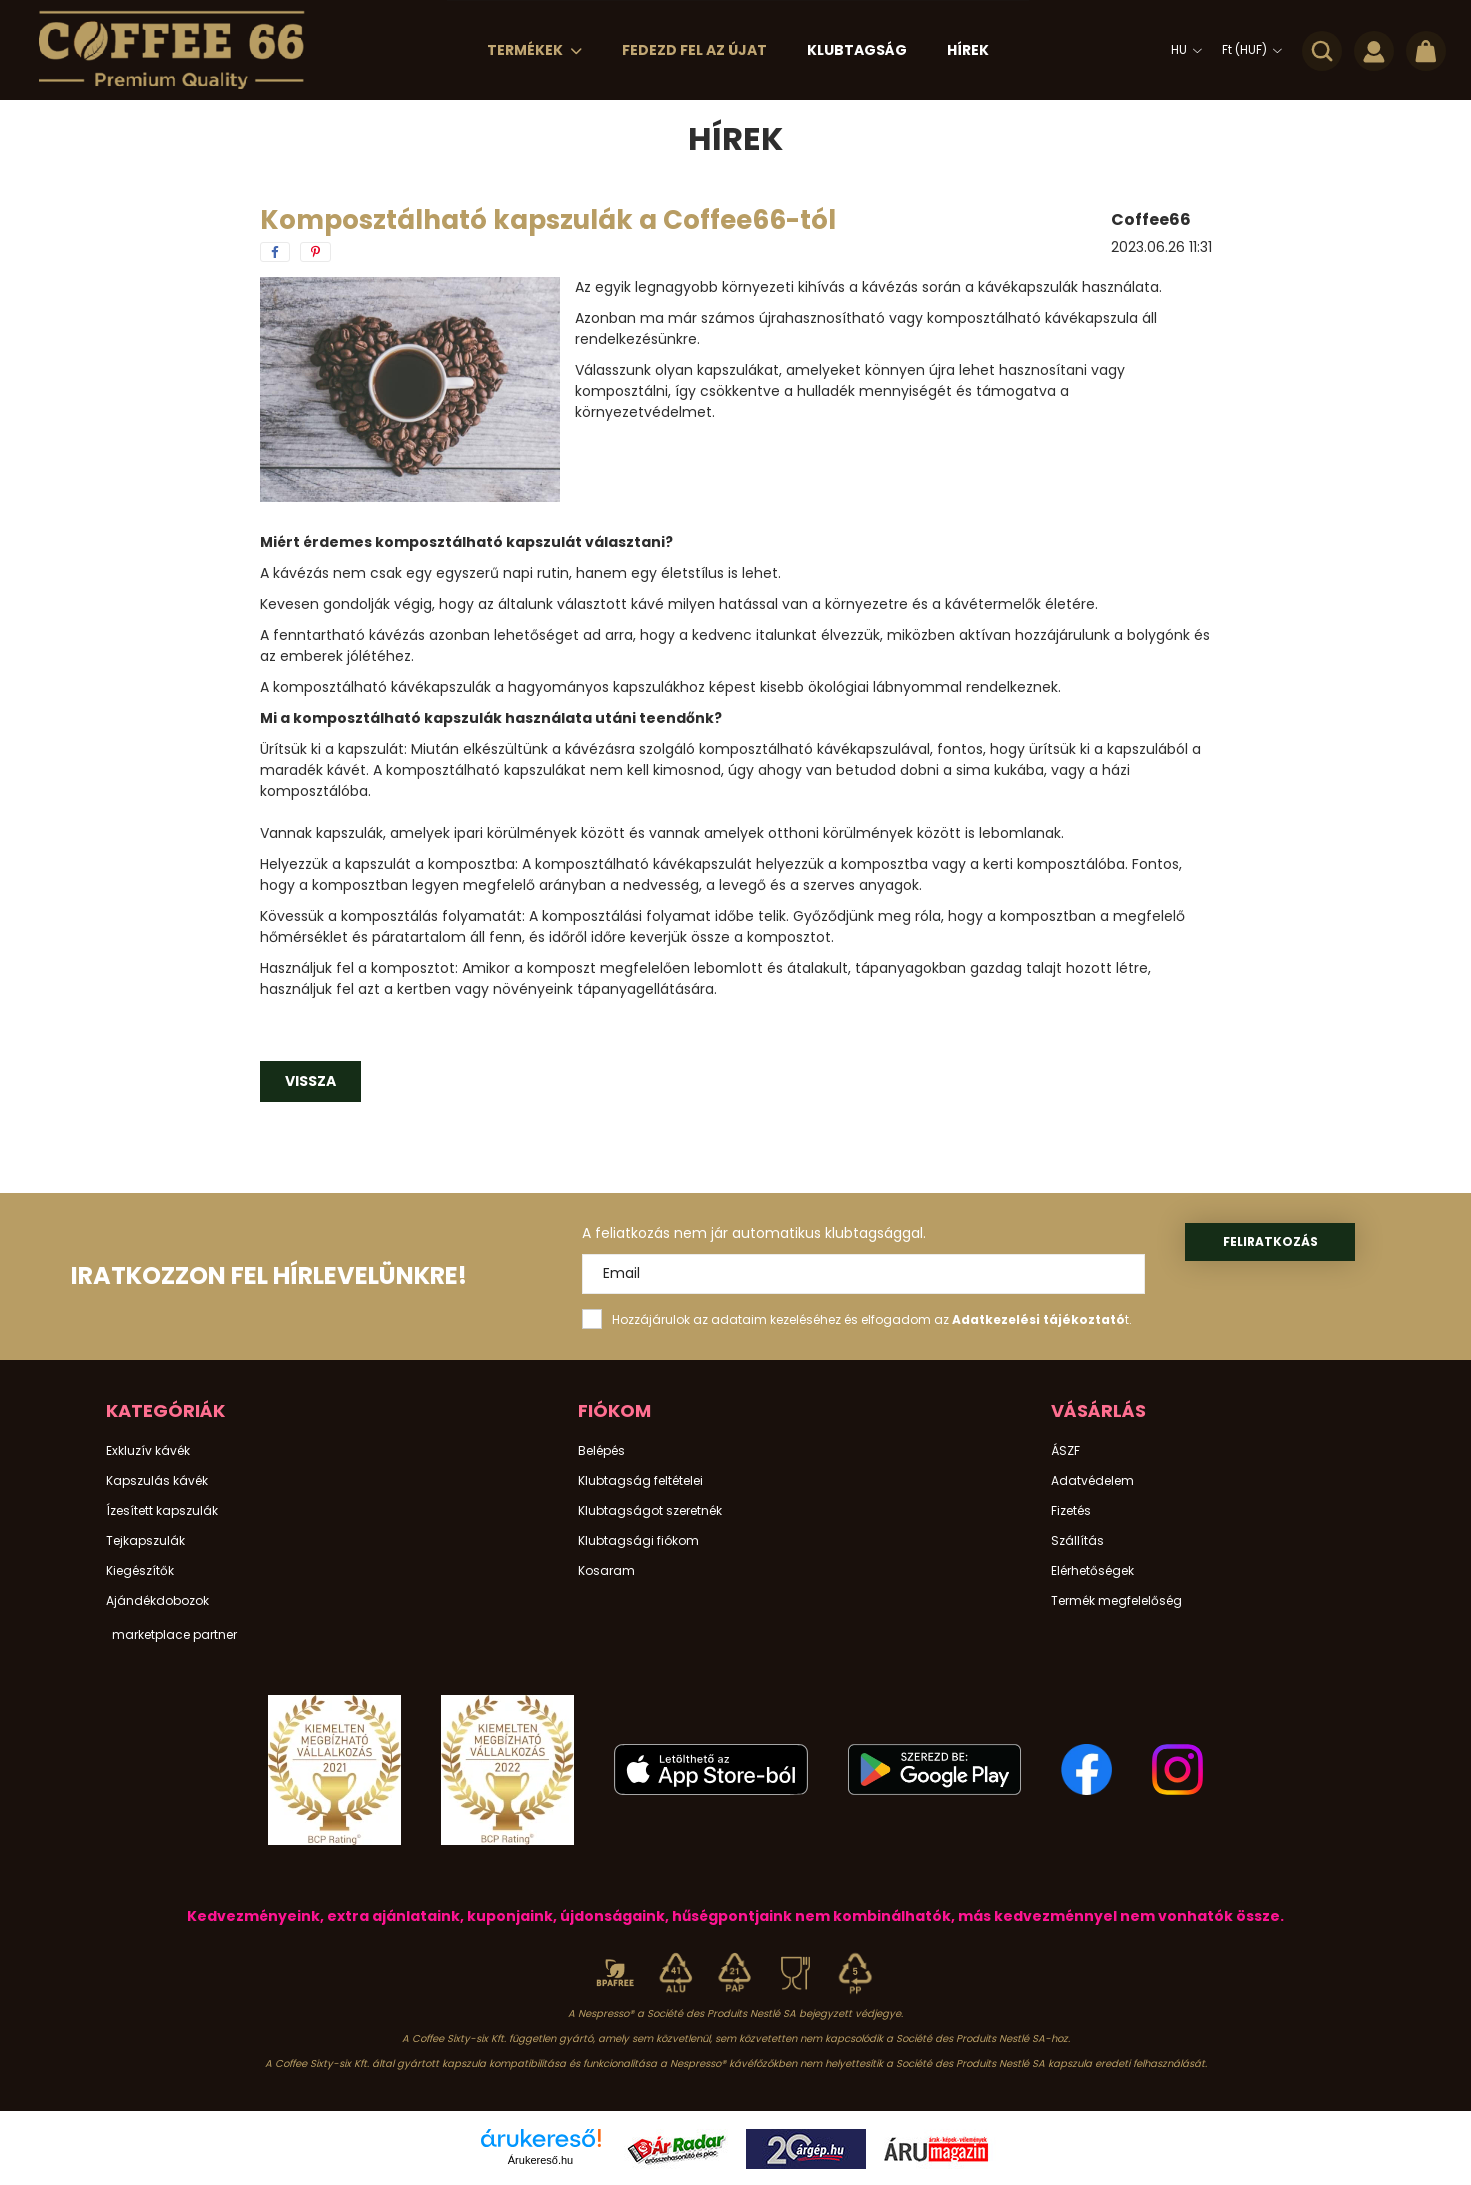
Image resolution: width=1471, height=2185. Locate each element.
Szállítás (1077, 1541)
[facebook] (275, 252)
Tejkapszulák (145, 1541)
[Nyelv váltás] (1181, 50)
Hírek (968, 50)
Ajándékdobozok (157, 1601)
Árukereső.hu (540, 2160)
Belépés (601, 1451)
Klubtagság (857, 50)
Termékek (526, 50)
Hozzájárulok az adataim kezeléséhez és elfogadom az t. (872, 1319)
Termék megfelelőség (1116, 1601)
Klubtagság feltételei (640, 1481)
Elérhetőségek (1092, 1571)
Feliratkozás (1270, 1241)
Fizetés (1071, 1511)
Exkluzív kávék (148, 1451)
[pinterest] (315, 252)
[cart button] (1426, 50)
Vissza (310, 1081)
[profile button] (1374, 50)
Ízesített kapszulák (162, 1511)
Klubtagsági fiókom (638, 1541)
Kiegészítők (140, 1571)
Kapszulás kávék (157, 1481)
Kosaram (606, 1571)
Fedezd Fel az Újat (694, 50)
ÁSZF (1065, 1451)
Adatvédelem (1092, 1481)
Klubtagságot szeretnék (650, 1511)
